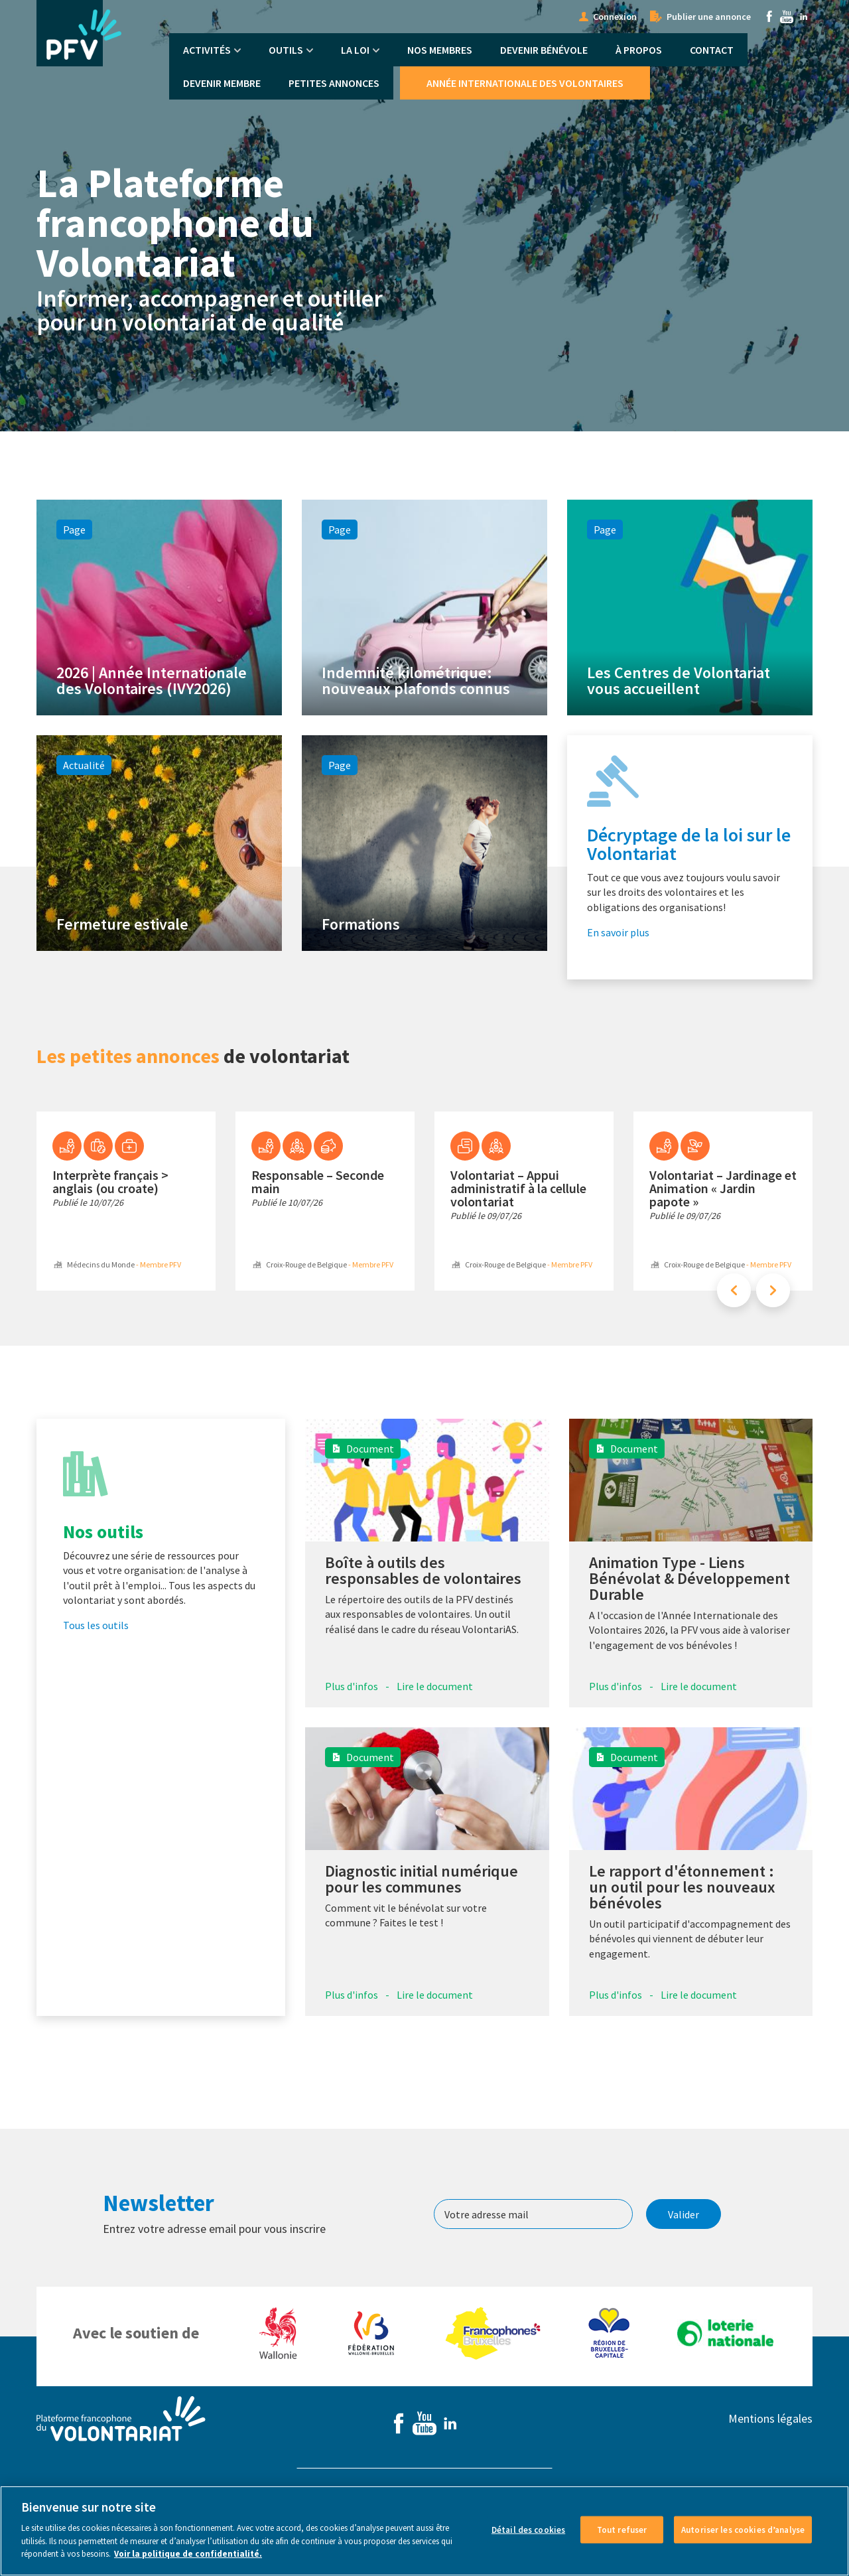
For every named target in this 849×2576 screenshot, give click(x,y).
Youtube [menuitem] (786, 16)
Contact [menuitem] (712, 49)
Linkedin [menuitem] (804, 16)
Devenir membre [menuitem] (222, 83)
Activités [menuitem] (207, 49)
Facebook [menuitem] (769, 16)
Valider (683, 2245)
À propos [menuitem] (639, 49)
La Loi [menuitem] (355, 49)
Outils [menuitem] (286, 49)
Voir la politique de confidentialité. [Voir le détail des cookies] (188, 2555)
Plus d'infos (351, 1717)
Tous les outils (96, 1656)
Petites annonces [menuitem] (334, 83)
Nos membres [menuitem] (439, 49)
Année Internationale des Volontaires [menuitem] (524, 83)
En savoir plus (618, 962)
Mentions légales (770, 2449)
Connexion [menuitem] (615, 17)
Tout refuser (622, 2530)
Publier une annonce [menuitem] (709, 17)
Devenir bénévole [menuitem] (544, 49)
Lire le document (435, 1717)
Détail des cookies (528, 2530)
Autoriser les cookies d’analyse (743, 2530)
